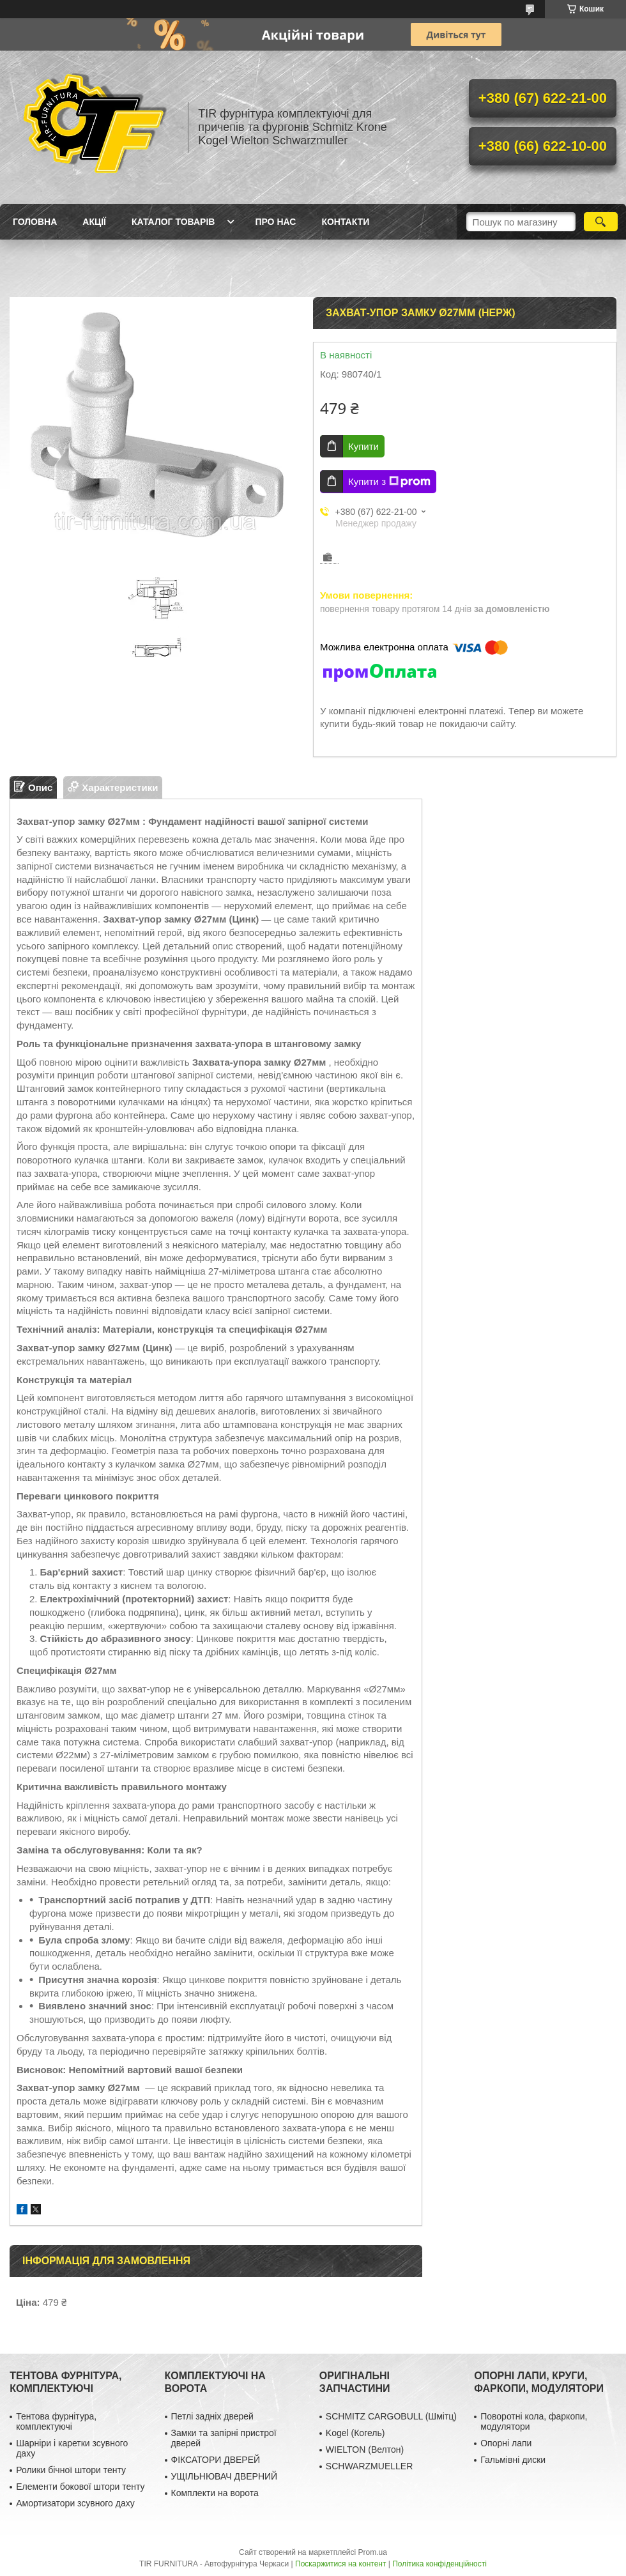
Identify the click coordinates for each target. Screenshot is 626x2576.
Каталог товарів (173, 222)
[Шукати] (601, 221)
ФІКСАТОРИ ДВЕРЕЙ (216, 2460)
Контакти (345, 222)
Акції (94, 222)
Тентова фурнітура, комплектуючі (56, 2421)
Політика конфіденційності (439, 2563)
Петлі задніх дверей (212, 2416)
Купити (363, 446)
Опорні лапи (505, 2443)
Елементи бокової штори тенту (80, 2486)
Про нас (275, 222)
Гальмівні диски (513, 2460)
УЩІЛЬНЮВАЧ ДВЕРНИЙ (224, 2476)
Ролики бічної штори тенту (71, 2470)
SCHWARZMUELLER (369, 2466)
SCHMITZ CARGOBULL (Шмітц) (391, 2416)
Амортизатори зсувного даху (75, 2503)
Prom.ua (372, 2552)
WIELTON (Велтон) (365, 2449)
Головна (35, 222)
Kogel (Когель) (355, 2433)
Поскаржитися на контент (340, 2563)
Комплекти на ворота (215, 2493)
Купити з (389, 481)
